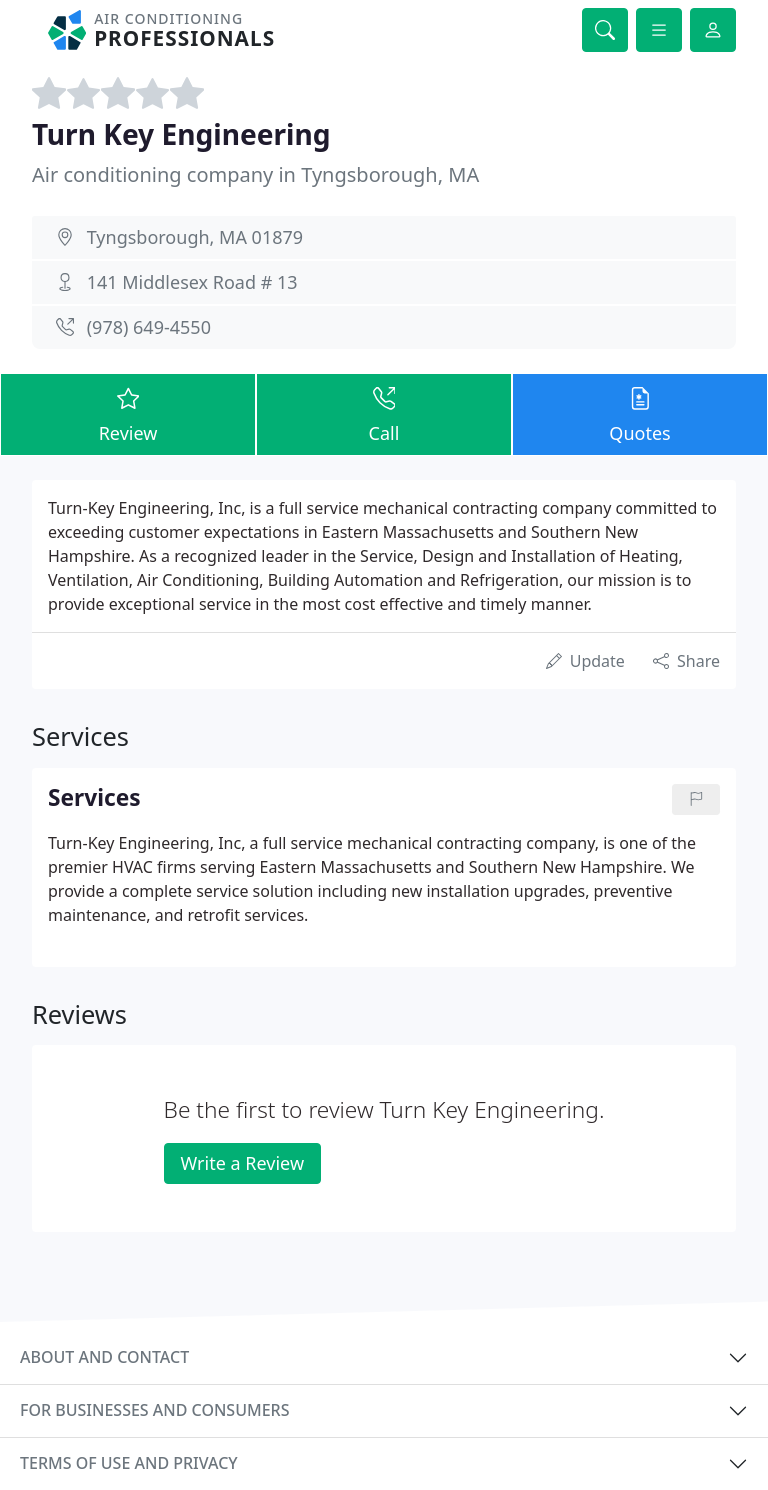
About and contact (104, 1357)
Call (384, 413)
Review (128, 413)
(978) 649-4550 (149, 327)
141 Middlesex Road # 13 (192, 282)
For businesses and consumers (154, 1410)
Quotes (640, 413)
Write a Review (242, 1163)
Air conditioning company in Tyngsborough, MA (255, 174)
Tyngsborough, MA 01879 (195, 237)
